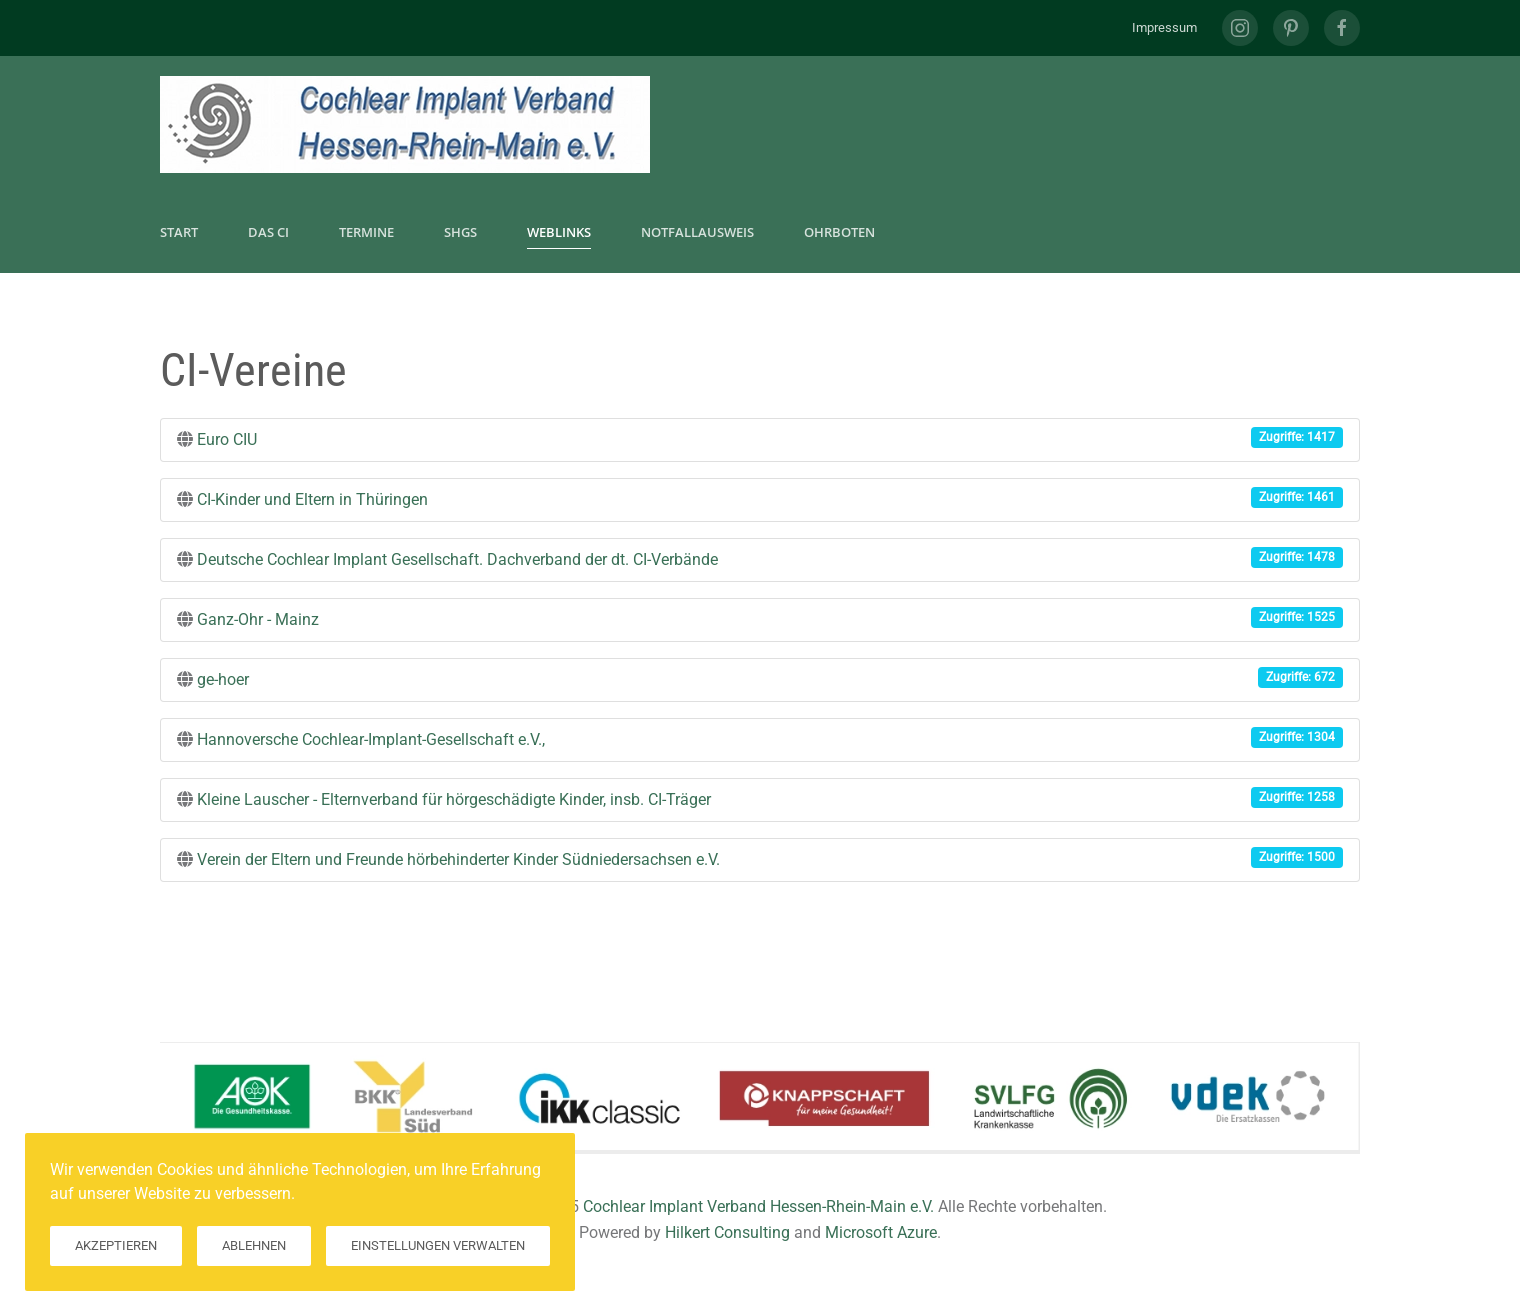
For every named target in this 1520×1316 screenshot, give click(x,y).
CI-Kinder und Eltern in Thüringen (312, 499)
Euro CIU (227, 439)
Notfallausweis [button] (697, 232)
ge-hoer (223, 679)
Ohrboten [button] (839, 232)
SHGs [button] (460, 232)
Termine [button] (366, 232)
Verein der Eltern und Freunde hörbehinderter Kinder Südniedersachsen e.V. (458, 859)
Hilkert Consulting (727, 1232)
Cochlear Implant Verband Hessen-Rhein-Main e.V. (758, 1206)
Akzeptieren (116, 1245)
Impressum (1164, 27)
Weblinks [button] (559, 232)
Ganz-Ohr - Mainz (258, 619)
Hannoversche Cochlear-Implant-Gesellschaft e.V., (371, 739)
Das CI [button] (268, 232)
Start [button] (179, 232)
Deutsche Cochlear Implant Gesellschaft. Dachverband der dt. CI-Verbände (457, 559)
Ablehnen (254, 1245)
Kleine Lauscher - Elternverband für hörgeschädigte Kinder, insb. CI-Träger (454, 799)
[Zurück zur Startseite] (405, 124)
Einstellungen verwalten (438, 1245)
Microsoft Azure (881, 1232)
